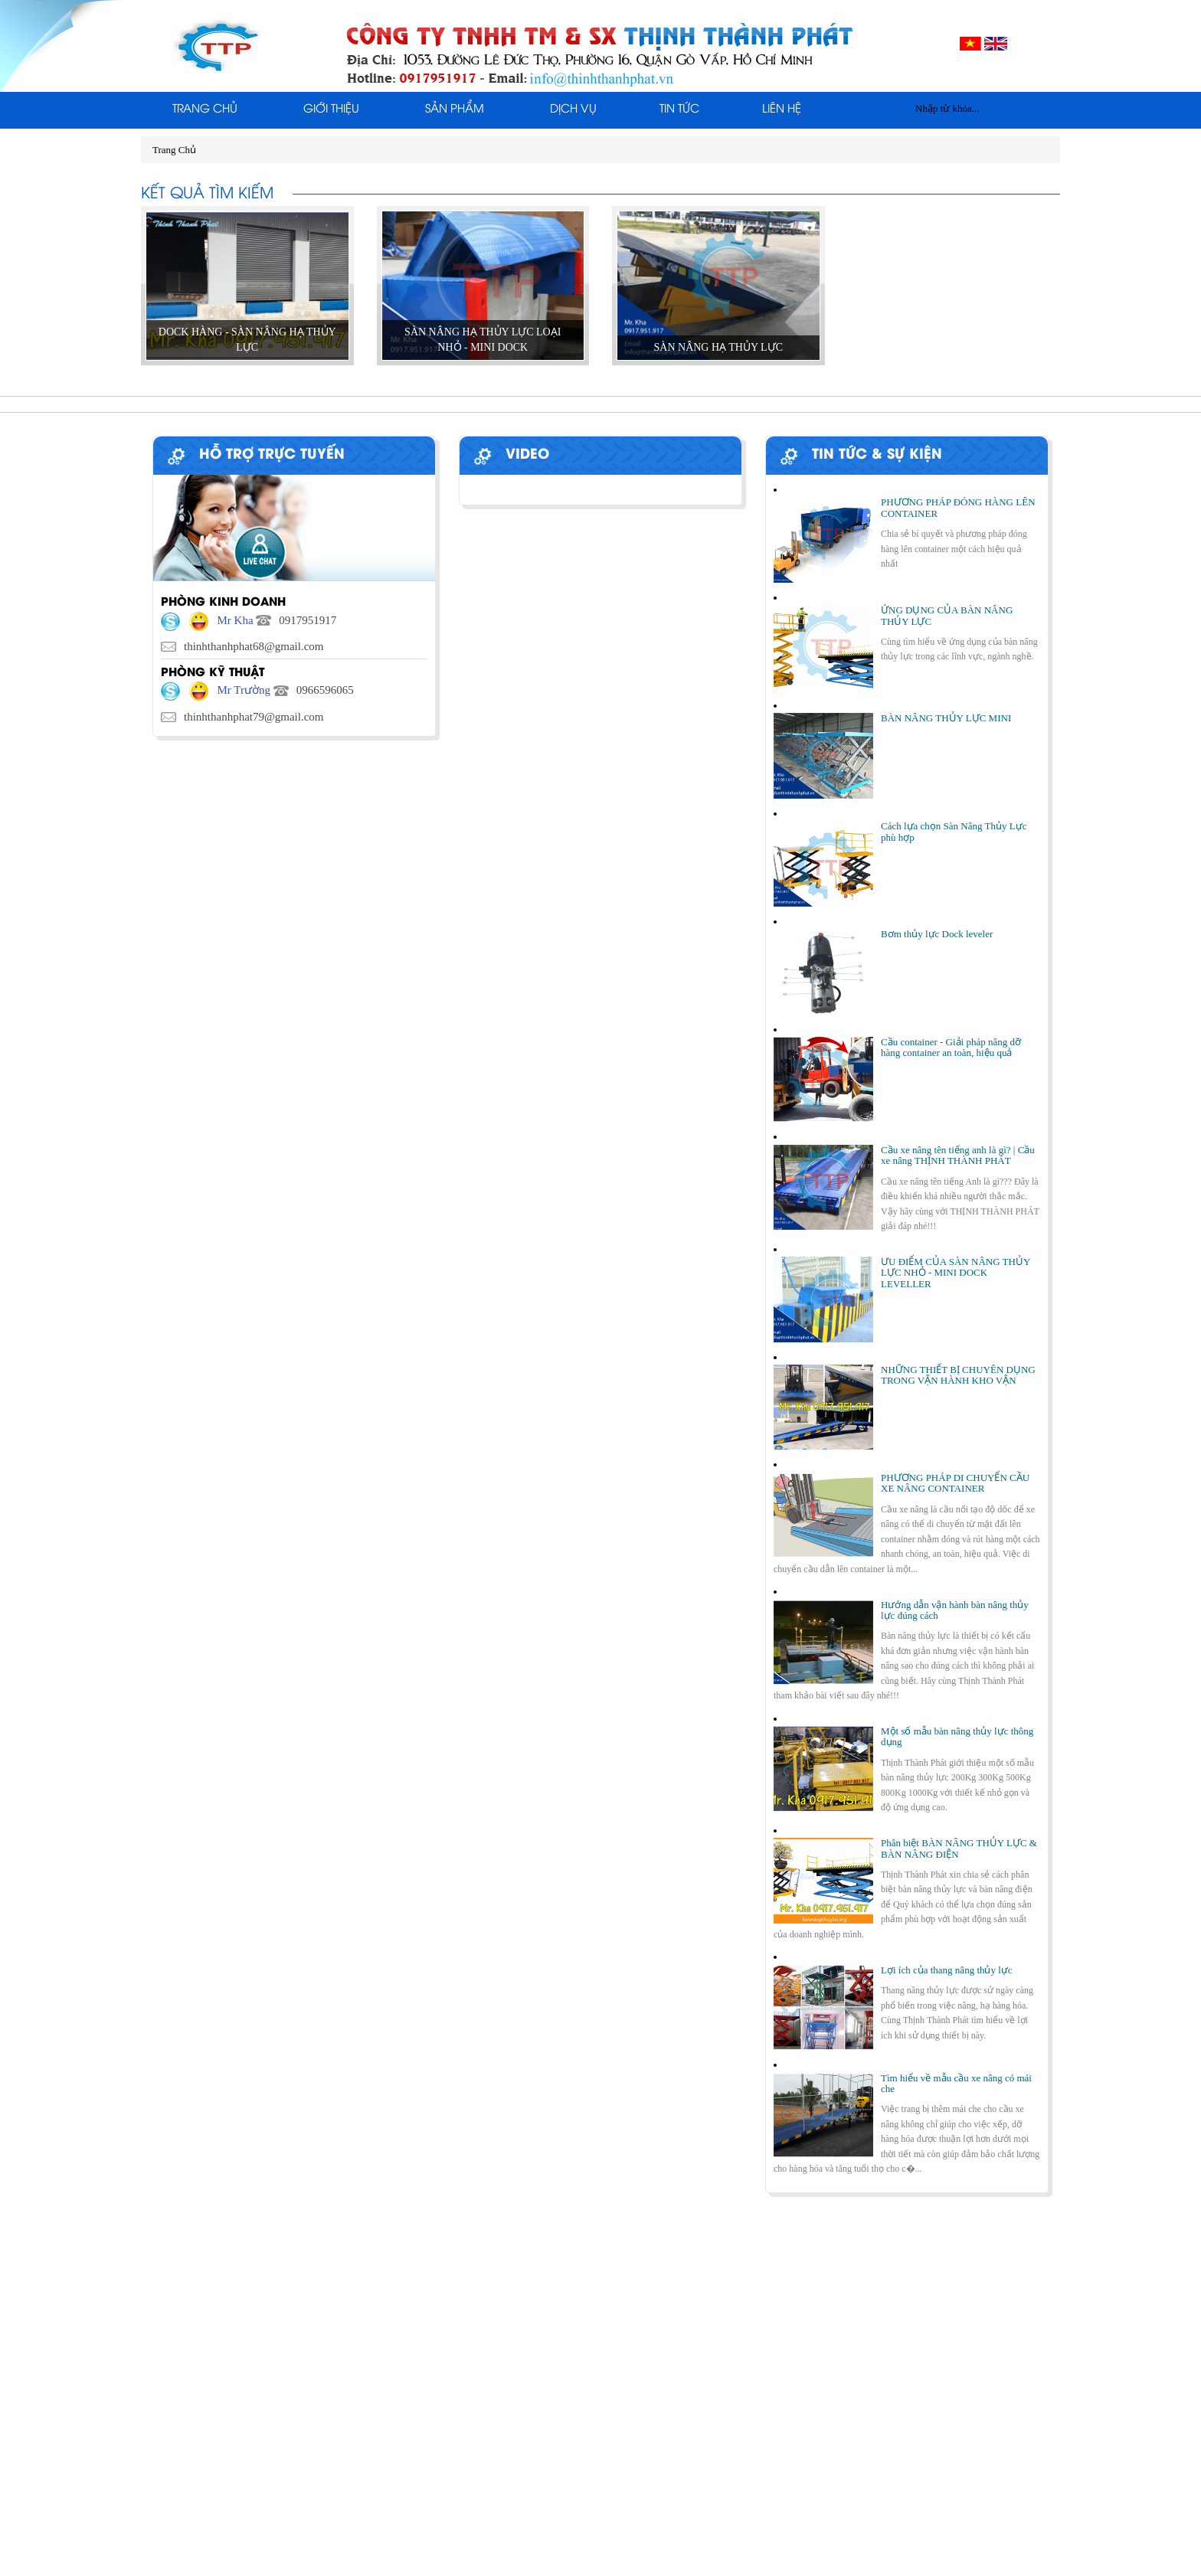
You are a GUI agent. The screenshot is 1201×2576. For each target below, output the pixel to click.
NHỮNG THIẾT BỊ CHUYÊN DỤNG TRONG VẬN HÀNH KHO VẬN (958, 1375)
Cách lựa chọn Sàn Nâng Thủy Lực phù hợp (953, 831)
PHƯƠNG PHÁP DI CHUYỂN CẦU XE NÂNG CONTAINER (955, 1483)
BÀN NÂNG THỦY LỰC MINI (946, 718)
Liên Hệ (781, 109)
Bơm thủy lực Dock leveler (937, 934)
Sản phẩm (454, 109)
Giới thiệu (331, 109)
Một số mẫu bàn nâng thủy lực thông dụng (957, 1736)
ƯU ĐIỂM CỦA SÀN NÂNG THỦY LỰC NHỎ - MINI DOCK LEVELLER (955, 1273)
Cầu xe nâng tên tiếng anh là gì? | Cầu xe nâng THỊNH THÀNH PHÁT (958, 1155)
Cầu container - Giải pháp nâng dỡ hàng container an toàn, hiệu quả (951, 1047)
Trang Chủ (204, 109)
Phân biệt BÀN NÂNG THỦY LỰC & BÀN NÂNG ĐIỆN (959, 1848)
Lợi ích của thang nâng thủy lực (947, 1970)
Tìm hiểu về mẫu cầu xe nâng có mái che (956, 2083)
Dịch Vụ (573, 109)
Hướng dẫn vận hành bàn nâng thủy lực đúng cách (955, 1610)
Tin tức (679, 109)
